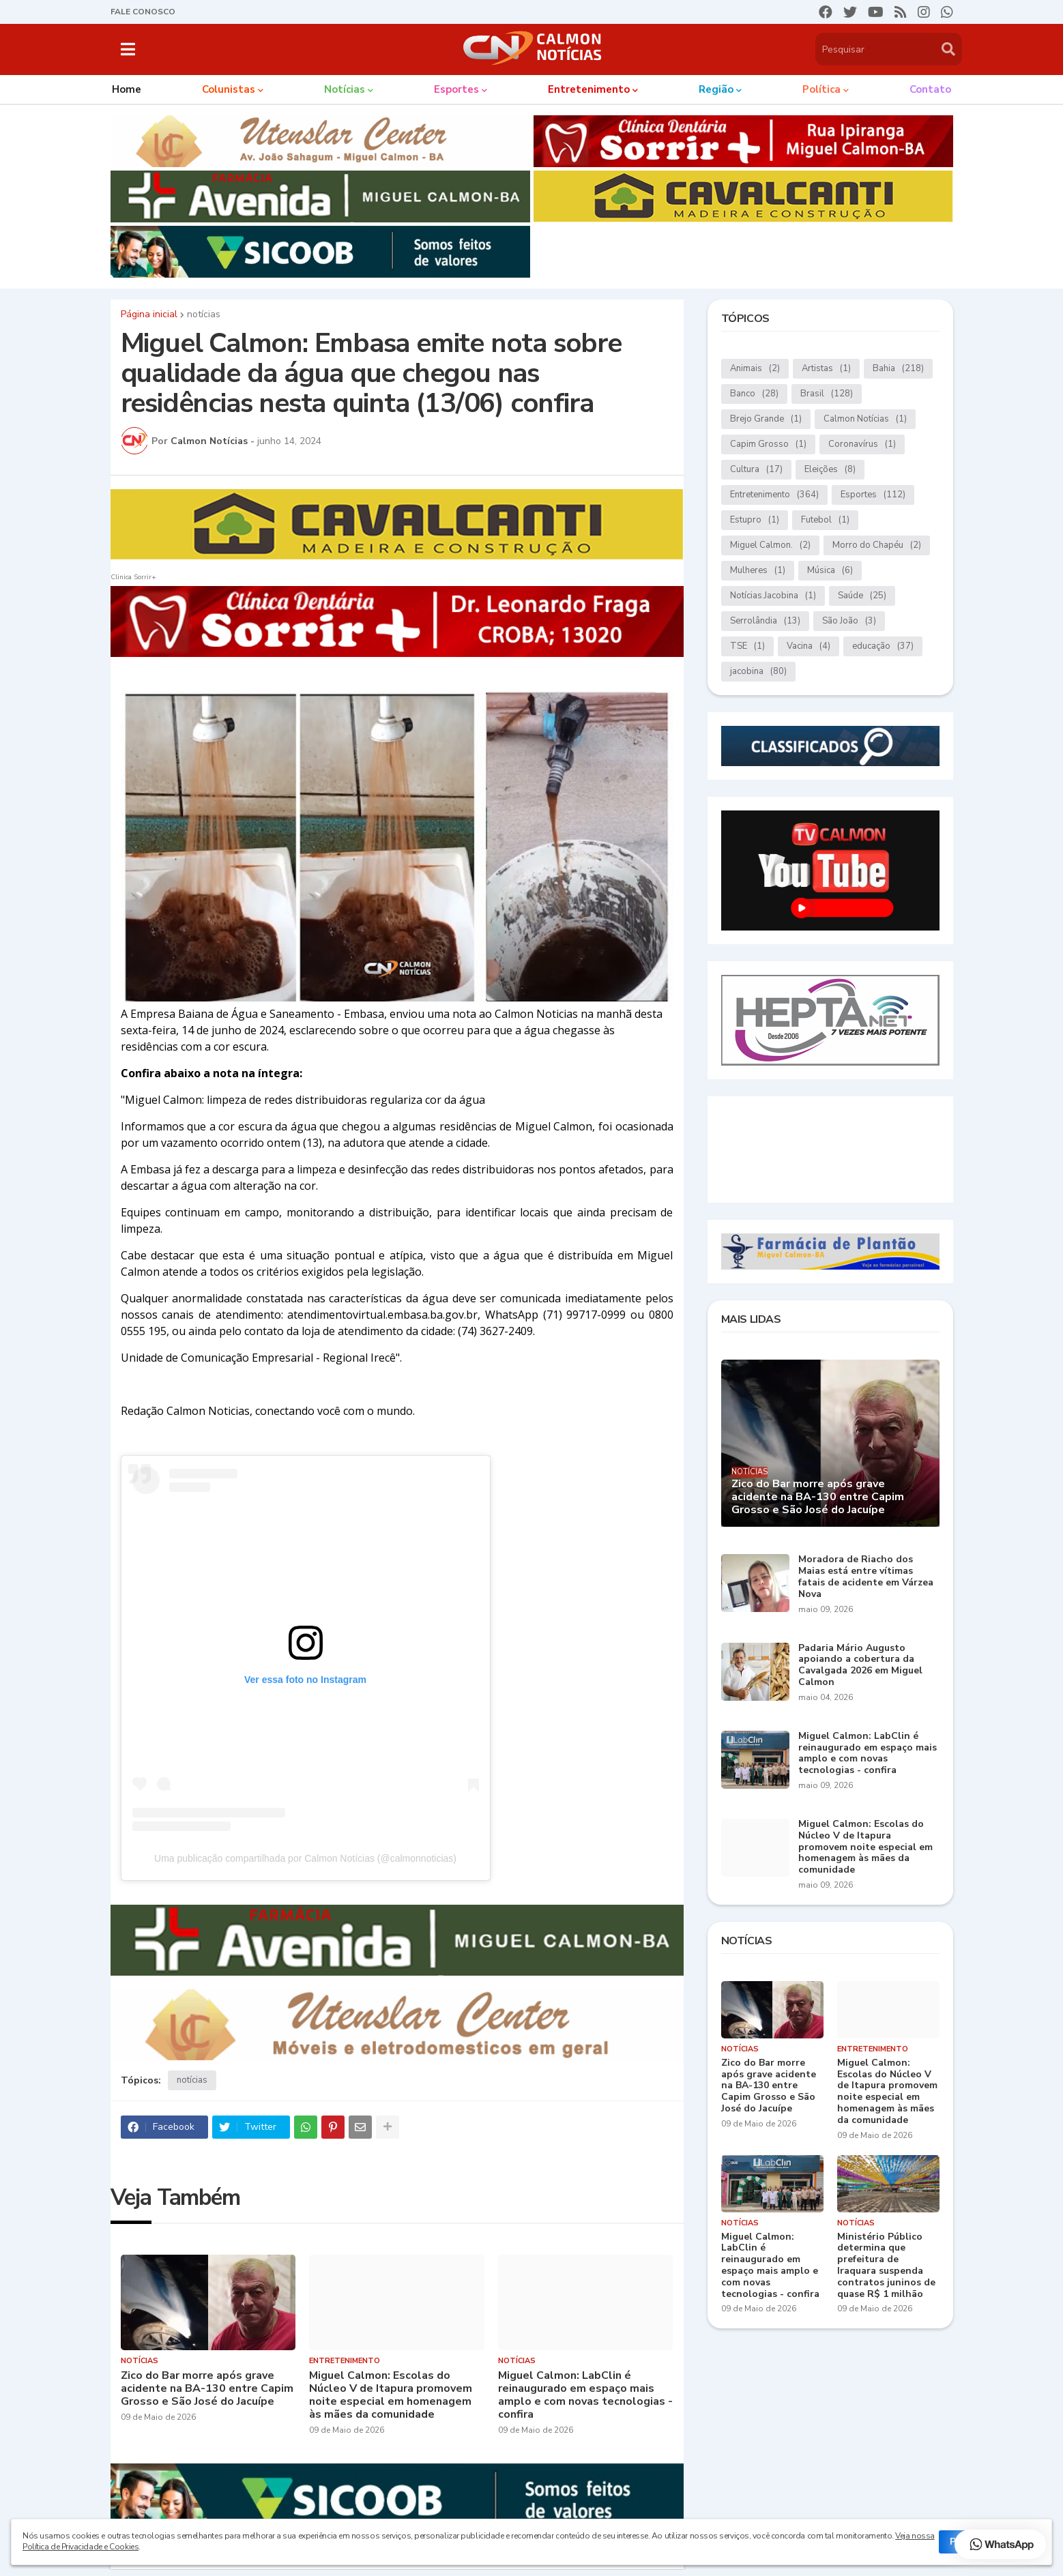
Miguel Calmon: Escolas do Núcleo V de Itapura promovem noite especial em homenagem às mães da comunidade (390, 2395)
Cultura (756, 470)
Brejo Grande (766, 419)
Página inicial (149, 314)
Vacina (808, 646)
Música (830, 571)
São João (849, 621)
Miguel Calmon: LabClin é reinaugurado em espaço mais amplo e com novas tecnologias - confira (585, 2395)
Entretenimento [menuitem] (589, 89)
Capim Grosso (768, 444)
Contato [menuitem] (930, 89)
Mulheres (757, 571)
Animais (755, 369)
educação (883, 646)
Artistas (826, 369)
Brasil (826, 394)
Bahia (898, 369)
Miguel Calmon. (770, 545)
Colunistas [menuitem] (228, 89)
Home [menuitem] (126, 89)
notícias (203, 314)
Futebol (825, 520)
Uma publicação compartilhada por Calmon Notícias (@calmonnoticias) (305, 1858)
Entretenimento (774, 495)
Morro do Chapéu (876, 545)
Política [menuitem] (821, 89)
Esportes (873, 495)
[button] (128, 49)
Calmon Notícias (865, 419)
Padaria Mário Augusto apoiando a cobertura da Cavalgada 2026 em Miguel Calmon (860, 1665)
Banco (754, 394)
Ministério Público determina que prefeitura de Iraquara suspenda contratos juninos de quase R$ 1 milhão (886, 2265)
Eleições (830, 470)
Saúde (862, 596)
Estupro (754, 520)
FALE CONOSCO (143, 11)
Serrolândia (765, 621)
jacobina (758, 672)
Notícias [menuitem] (344, 89)
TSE (747, 646)
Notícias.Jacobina (773, 596)
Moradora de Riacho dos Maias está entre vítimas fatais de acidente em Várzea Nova (865, 1577)
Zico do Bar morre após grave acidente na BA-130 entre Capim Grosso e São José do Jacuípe (207, 2389)
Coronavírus (862, 444)
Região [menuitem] (716, 89)
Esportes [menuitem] (456, 89)
